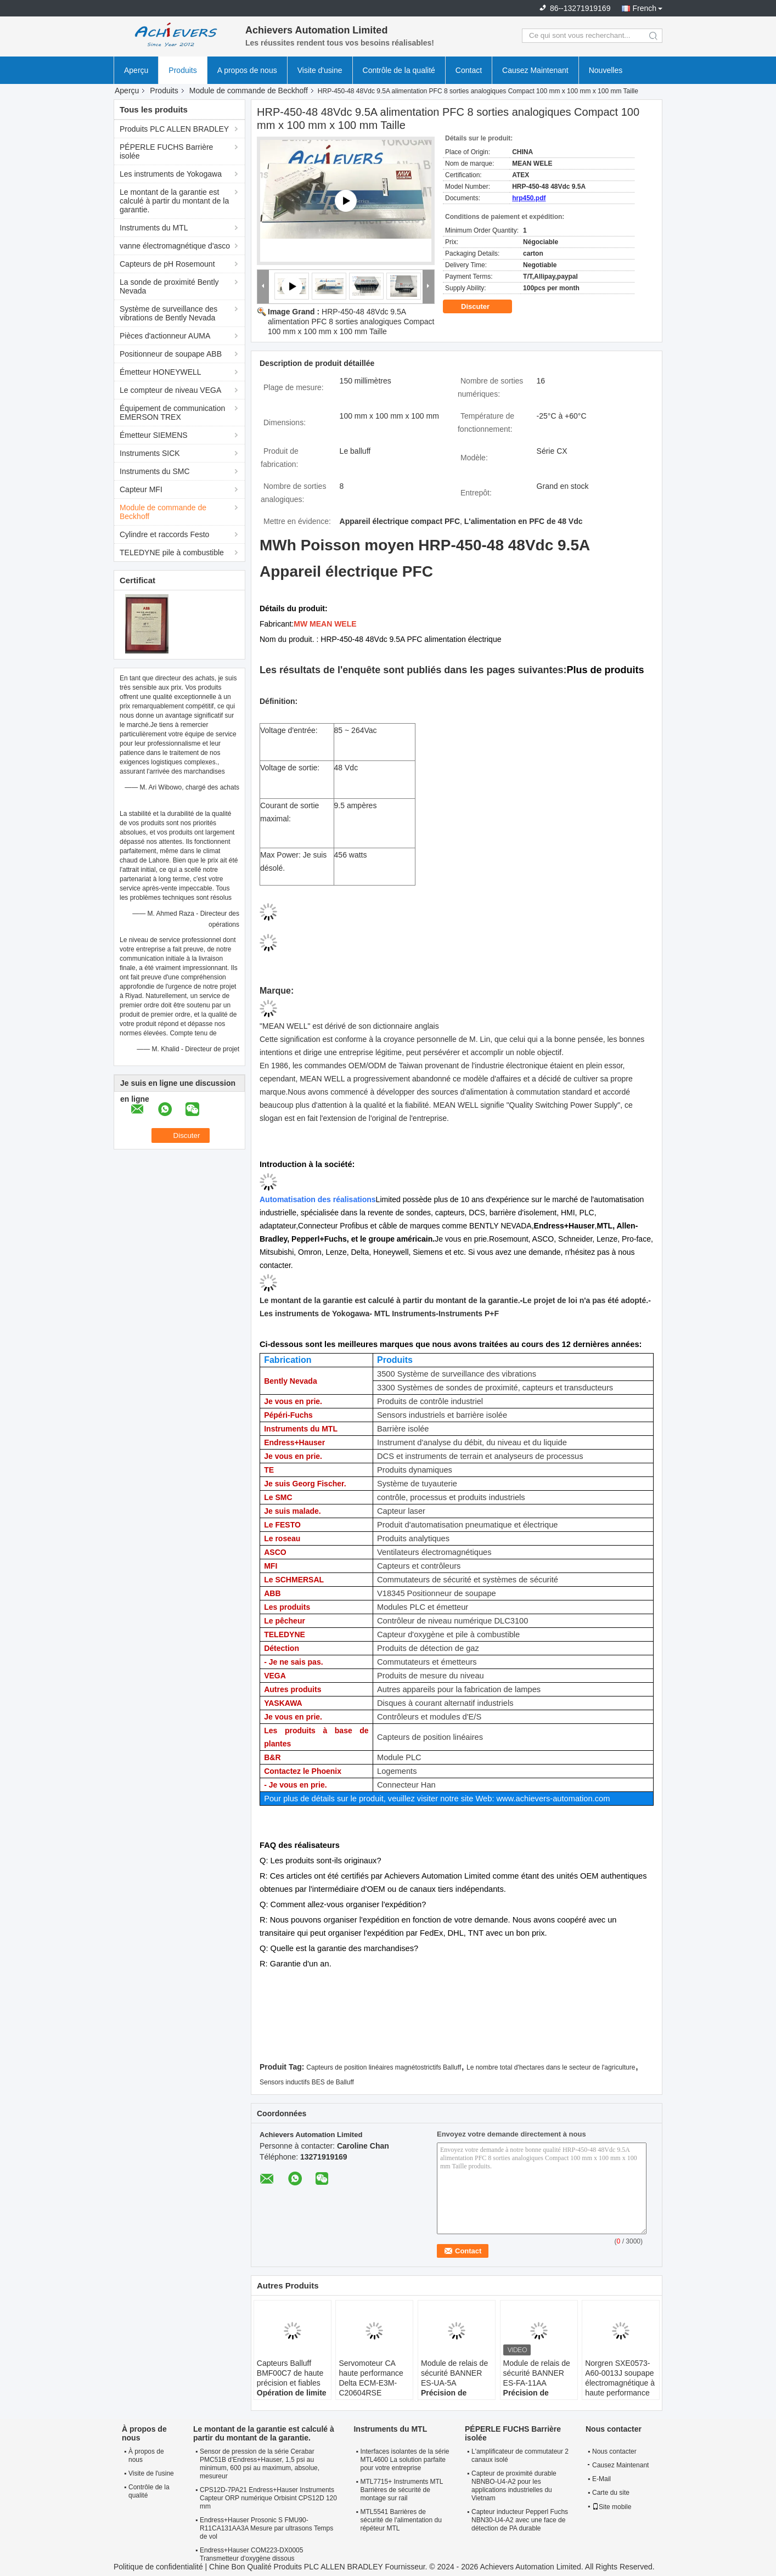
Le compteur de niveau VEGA (170, 390)
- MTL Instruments (402, 1313)
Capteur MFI (141, 489)
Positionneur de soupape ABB (171, 354)
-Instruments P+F (467, 1313)
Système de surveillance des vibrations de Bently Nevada (168, 313)
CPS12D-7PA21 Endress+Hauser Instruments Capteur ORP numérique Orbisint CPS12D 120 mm (268, 2498)
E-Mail (601, 2479)
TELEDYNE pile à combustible (172, 552)
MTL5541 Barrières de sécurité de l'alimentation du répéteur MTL (400, 2520)
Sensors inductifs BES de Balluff (307, 2082)
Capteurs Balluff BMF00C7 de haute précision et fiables (290, 2373)
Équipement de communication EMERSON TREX (172, 412)
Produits (182, 70)
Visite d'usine (319, 70)
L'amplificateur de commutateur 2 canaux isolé (520, 2456)
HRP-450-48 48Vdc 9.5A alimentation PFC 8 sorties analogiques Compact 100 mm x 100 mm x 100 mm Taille (351, 321)
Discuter (483, 306)
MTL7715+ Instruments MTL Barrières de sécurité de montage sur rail (401, 2490)
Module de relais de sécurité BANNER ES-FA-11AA (536, 2373)
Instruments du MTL (154, 227)
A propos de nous (247, 70)
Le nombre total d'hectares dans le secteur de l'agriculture (550, 2067)
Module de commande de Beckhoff (248, 90)
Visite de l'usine (151, 2473)
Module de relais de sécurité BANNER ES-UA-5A (454, 2373)
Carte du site (610, 2492)
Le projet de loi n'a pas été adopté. (585, 1300)
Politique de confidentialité (158, 2566)
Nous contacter (614, 2451)
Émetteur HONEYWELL (160, 372)
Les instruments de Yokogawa (171, 174)
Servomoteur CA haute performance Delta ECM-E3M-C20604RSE (371, 2378)
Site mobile (611, 2507)
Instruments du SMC (155, 471)
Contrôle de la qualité (399, 70)
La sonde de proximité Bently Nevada (169, 286)
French (644, 8)
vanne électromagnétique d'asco (175, 245)
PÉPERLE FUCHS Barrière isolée (166, 151)
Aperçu (136, 70)
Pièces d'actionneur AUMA (165, 335)
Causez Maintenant (535, 70)
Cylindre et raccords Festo (164, 534)
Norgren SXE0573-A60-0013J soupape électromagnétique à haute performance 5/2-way (620, 2383)
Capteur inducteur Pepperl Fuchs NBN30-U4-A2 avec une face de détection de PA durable (519, 2520)
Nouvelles (605, 70)
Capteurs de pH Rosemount (167, 264)
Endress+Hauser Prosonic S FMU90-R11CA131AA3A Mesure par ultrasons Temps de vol (266, 2528)
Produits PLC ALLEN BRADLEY (174, 129)
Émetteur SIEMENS (154, 435)
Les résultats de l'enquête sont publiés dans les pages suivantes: (413, 669)
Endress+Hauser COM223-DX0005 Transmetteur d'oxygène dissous (251, 2554)
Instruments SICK (150, 453)
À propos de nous (146, 2456)
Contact (469, 70)
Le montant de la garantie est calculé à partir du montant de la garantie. (174, 201)
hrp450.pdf (529, 198)
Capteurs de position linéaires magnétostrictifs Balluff (383, 2067)
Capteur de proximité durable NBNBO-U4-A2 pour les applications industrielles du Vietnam (513, 2486)
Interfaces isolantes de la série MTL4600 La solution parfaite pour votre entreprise (404, 2460)
